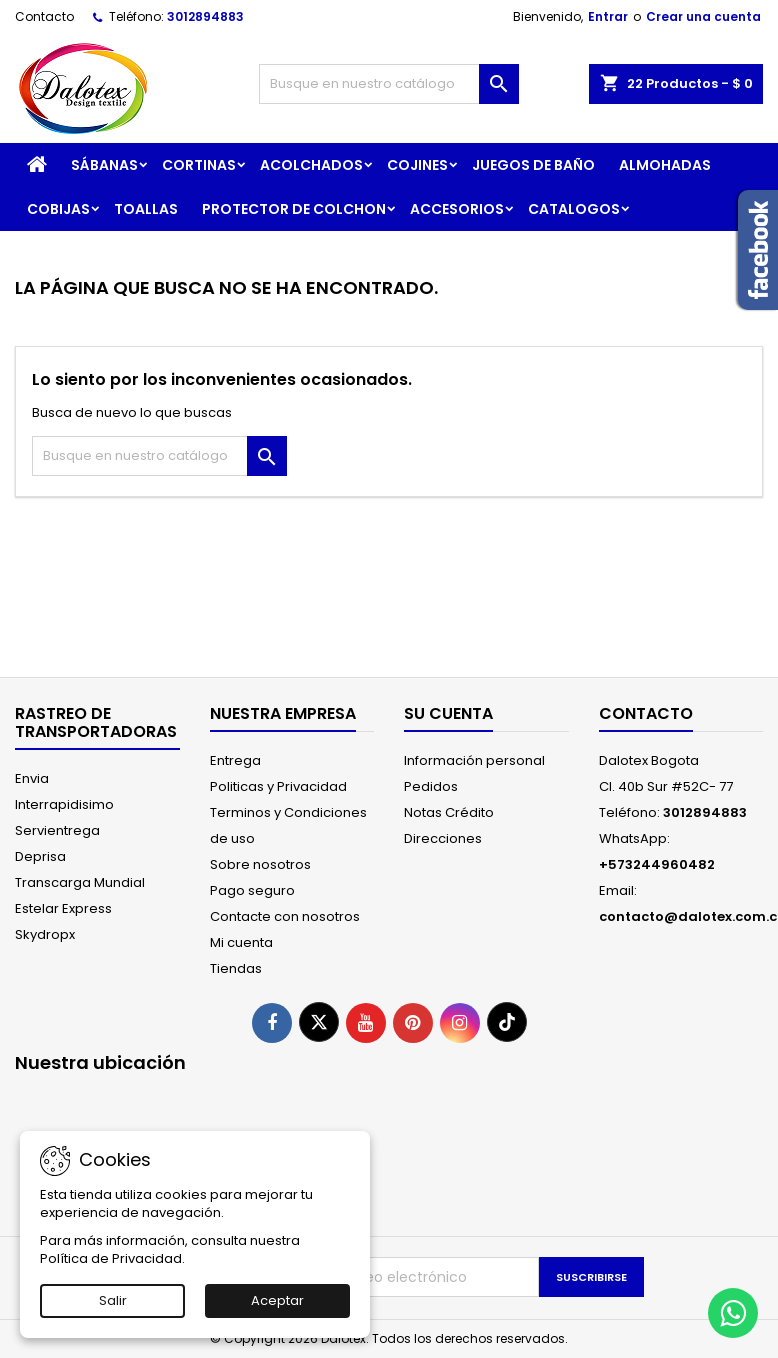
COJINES (417, 165)
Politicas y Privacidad (278, 786)
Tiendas (236, 968)
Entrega (235, 760)
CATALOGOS (574, 209)
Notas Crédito (449, 812)
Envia (32, 778)
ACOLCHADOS (311, 165)
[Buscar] (388, 84)
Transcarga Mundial (80, 882)
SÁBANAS (104, 165)
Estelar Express (63, 908)
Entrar (608, 16)
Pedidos (431, 786)
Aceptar (277, 1300)
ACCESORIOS (457, 209)
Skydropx (45, 934)
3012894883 (205, 16)
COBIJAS (58, 209)
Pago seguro (252, 890)
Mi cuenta (241, 942)
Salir (113, 1300)
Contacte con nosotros (285, 916)
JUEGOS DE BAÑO (533, 165)
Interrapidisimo (64, 804)
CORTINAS (199, 165)
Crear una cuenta (703, 16)
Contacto (44, 16)
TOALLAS (146, 209)
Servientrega (57, 830)
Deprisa (40, 856)
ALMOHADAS (665, 165)
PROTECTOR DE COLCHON (294, 209)
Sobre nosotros (260, 864)
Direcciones (443, 838)
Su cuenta (448, 713)
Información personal (474, 760)
